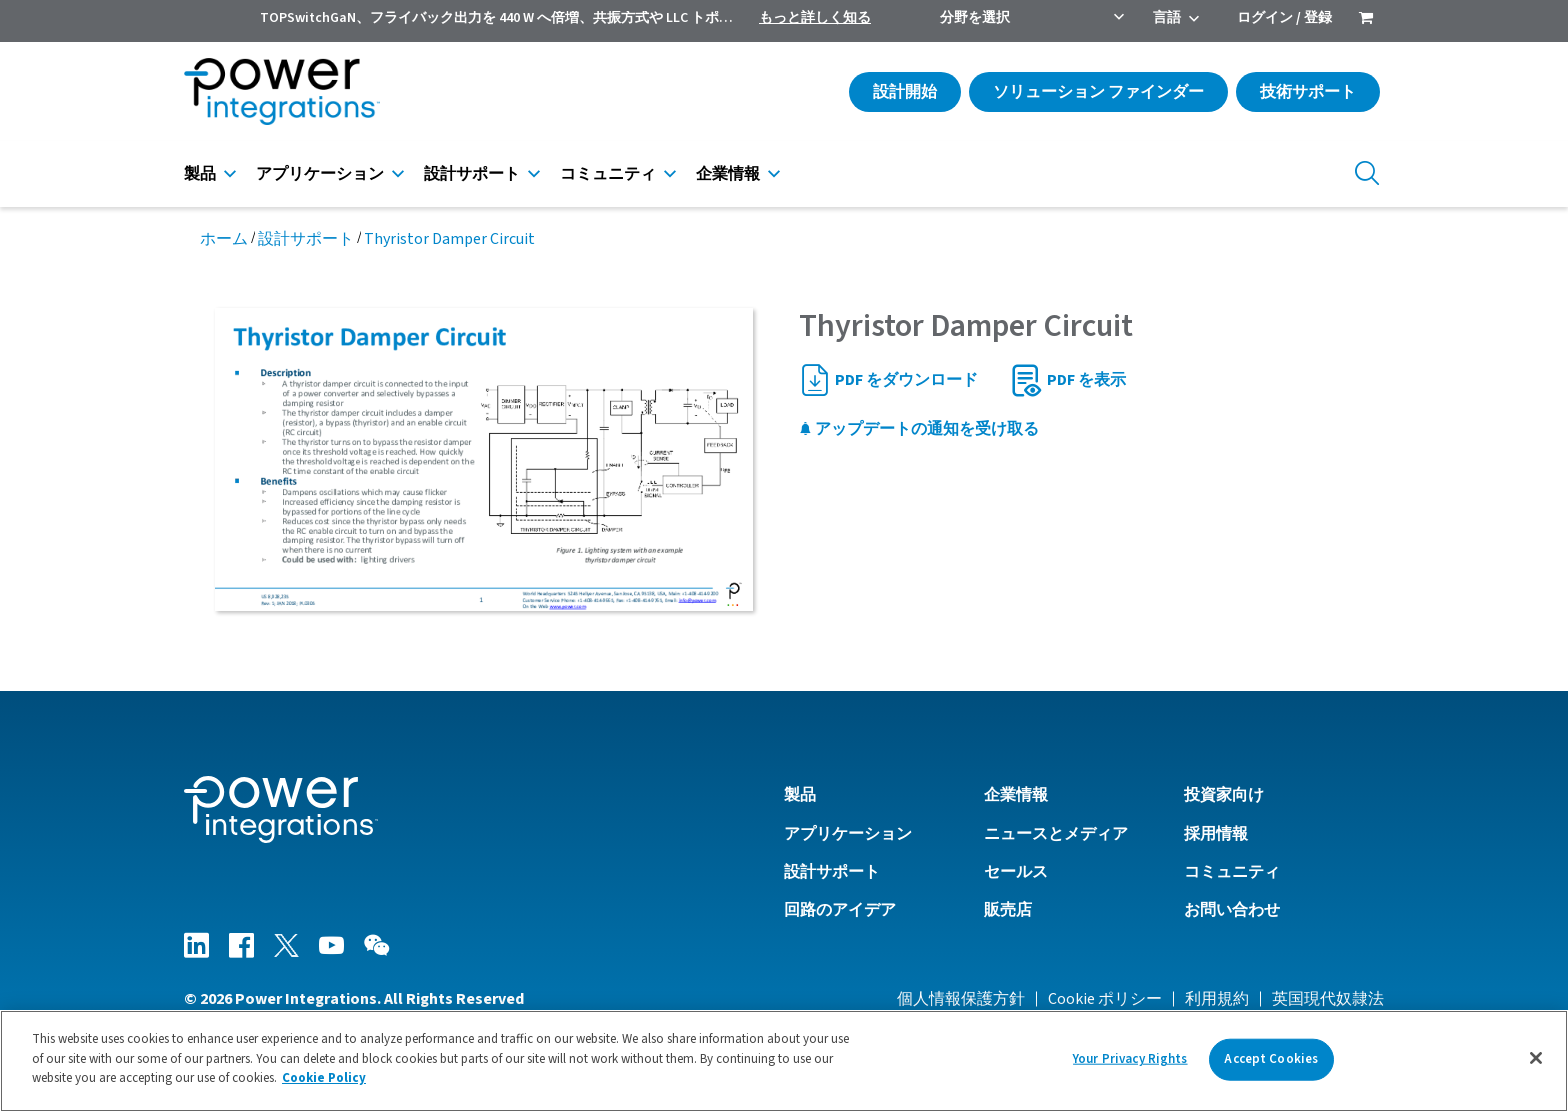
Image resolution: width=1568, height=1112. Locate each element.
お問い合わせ (1232, 910)
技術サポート (1308, 92)
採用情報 (1216, 834)
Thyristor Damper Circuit (449, 239)
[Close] (1536, 1058)
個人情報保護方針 (961, 999)
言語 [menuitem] (1167, 18)
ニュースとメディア (1056, 834)
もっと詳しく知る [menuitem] (815, 18)
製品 (200, 174)
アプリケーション (320, 174)
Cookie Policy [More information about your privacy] (324, 1078)
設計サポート (472, 174)
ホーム (224, 239)
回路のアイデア (840, 910)
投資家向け (1224, 795)
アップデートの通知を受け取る (919, 429)
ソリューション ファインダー (1098, 92)
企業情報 (728, 174)
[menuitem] (1366, 20)
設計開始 (905, 92)
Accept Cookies (1271, 1059)
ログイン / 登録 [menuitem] (1284, 18)
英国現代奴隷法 (1328, 999)
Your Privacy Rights (1130, 1059)
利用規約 (1217, 999)
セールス (1016, 872)
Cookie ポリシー (1105, 999)
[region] (784, 1061)
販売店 (1008, 910)
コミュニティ (608, 174)
